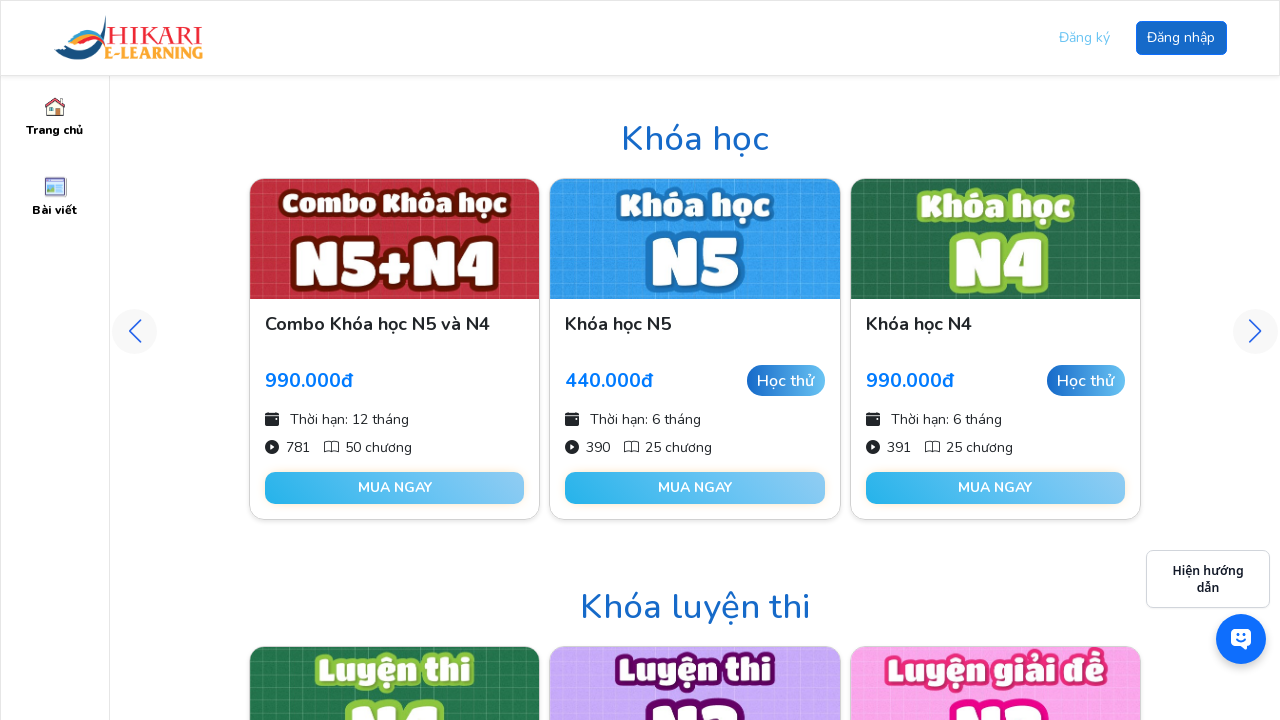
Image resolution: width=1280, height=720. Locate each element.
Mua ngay (395, 487)
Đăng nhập (1181, 37)
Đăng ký (1084, 37)
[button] (1255, 331)
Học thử (785, 381)
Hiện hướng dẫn (1207, 579)
